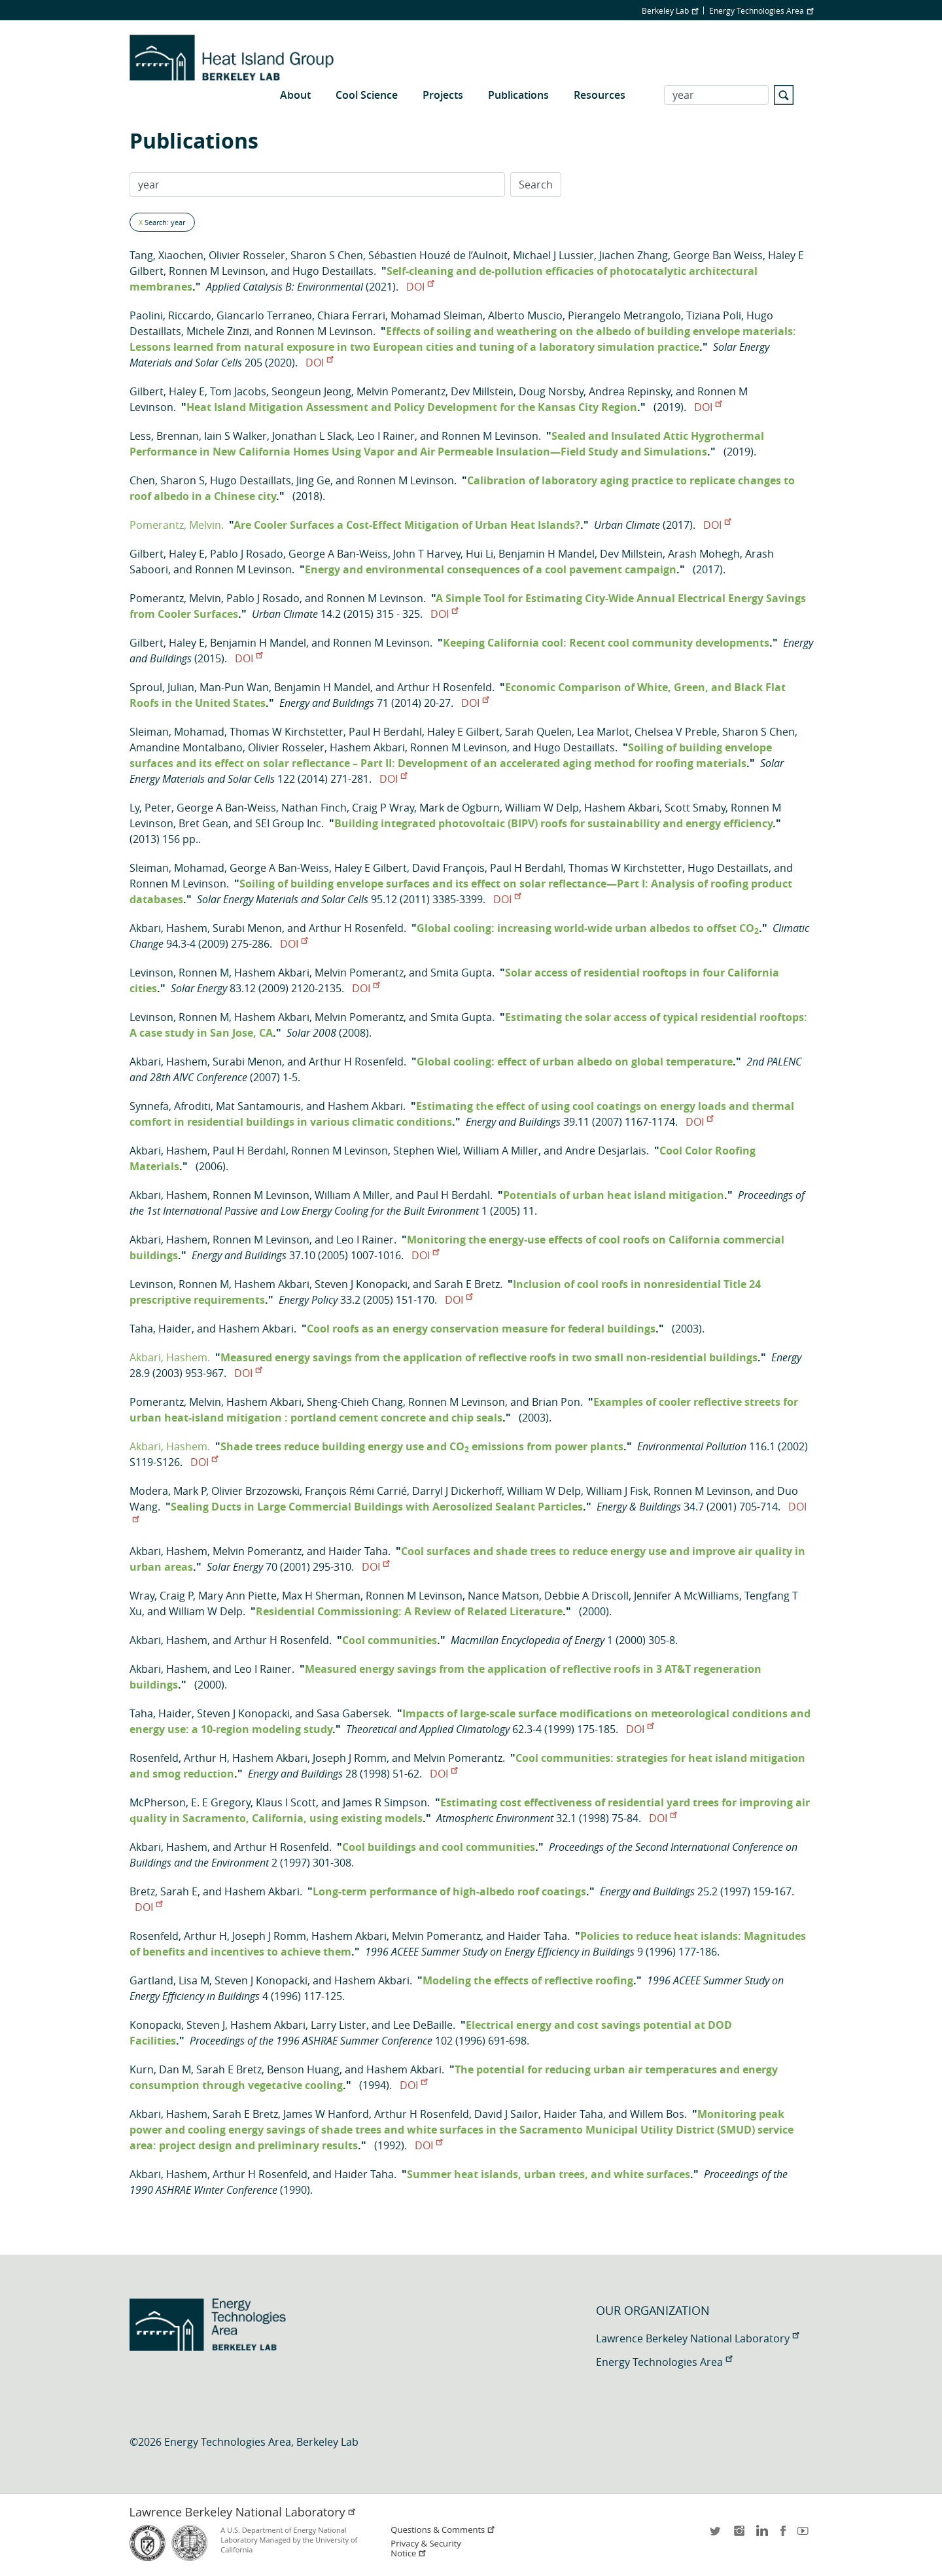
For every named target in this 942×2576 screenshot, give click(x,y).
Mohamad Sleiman (437, 315)
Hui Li (479, 553)
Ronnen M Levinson (217, 271)
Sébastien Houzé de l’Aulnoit (438, 255)
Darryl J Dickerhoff (457, 1491)
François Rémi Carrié (356, 1491)
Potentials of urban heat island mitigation (613, 1195)
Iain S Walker (235, 436)
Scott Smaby (695, 807)
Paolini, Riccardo (170, 315)
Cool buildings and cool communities (438, 1847)
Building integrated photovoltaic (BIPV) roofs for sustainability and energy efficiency (553, 823)
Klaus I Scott (286, 1802)
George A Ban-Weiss (338, 553)
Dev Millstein (482, 391)
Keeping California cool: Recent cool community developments (606, 642)
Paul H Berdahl (385, 731)
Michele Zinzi (217, 331)
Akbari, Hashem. (170, 1357)
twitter (716, 2535)
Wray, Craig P (161, 1595)
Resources (599, 95)
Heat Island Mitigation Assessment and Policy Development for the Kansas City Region (411, 407)
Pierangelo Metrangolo (624, 315)
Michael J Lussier (553, 255)
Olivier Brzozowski (255, 1491)
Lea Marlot (603, 731)
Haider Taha (358, 1551)
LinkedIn (761, 2535)
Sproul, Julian (162, 687)
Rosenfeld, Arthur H (178, 1758)
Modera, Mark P (168, 1491)
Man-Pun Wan (234, 687)
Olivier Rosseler (247, 255)
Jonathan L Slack (312, 436)
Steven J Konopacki (361, 1284)
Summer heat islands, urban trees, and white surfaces (548, 2174)
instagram (738, 2535)
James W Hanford (326, 2114)
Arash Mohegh (704, 553)
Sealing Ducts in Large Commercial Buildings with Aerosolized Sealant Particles (377, 1506)
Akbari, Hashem (168, 928)
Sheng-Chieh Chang (355, 1402)
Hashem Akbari (367, 747)
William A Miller (500, 1150)
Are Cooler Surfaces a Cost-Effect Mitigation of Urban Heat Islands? (407, 525)
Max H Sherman (321, 1595)
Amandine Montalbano (186, 747)
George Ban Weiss (718, 255)
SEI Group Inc (288, 823)
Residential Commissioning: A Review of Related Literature (409, 1611)
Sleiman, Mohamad (177, 731)
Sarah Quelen (538, 731)
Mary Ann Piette (237, 1595)
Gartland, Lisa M (169, 1980)
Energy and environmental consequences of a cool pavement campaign (490, 569)
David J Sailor (506, 2114)
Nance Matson (503, 1595)
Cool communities (389, 1640)
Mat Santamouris (258, 1106)
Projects (443, 95)
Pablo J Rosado (246, 553)
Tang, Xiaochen (166, 255)
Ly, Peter (150, 807)
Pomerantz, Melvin (175, 598)
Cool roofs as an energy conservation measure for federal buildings (481, 1328)
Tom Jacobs (238, 391)
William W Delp (542, 807)
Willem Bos (657, 2114)
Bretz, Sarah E (164, 1891)
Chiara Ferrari (351, 315)
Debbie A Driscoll (586, 1595)
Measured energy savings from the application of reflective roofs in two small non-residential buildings (489, 1357)
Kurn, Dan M (160, 2069)
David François (448, 868)
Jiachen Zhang (633, 255)
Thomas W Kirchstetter (286, 731)
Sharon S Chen (326, 255)
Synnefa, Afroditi (170, 1106)
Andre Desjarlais (605, 1150)
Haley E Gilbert (463, 731)
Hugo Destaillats (333, 271)
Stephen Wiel (425, 1150)
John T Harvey (427, 553)
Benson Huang (303, 2069)
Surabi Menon (247, 928)
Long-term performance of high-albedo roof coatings (449, 1891)
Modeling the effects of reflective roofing (528, 1980)
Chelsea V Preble (676, 731)
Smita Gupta (461, 972)
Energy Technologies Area (761, 10)
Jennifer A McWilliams (686, 1595)
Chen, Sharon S (167, 480)
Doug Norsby (551, 391)
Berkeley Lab (670, 10)
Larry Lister (338, 2025)
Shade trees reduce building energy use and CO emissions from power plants (421, 1446)
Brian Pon (556, 1402)
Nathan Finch (314, 807)
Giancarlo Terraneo (264, 315)
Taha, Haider (161, 1328)
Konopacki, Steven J (177, 2025)
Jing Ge (313, 480)
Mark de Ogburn (459, 807)
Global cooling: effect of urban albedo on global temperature (575, 1061)
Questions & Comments (443, 2530)
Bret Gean (203, 823)
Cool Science (367, 95)
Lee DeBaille (423, 2025)
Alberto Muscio (525, 315)
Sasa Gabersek (353, 1713)
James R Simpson (385, 1802)
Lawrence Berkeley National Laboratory (697, 2338)
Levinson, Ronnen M (179, 972)
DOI (420, 286)
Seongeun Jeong (311, 391)
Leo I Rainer (386, 436)
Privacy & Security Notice (426, 2548)
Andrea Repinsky (630, 391)
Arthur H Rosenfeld (444, 687)
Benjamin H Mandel (546, 553)
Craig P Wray (383, 807)
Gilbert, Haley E (167, 391)
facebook (783, 2535)
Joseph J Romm (350, 1758)
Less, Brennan (164, 436)
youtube (805, 2535)
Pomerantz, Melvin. (177, 525)
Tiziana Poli (713, 315)
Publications (518, 95)
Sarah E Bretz (467, 1284)
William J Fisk (617, 1491)
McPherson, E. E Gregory (190, 1802)
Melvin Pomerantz (401, 391)
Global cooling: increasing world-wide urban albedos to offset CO (588, 928)
